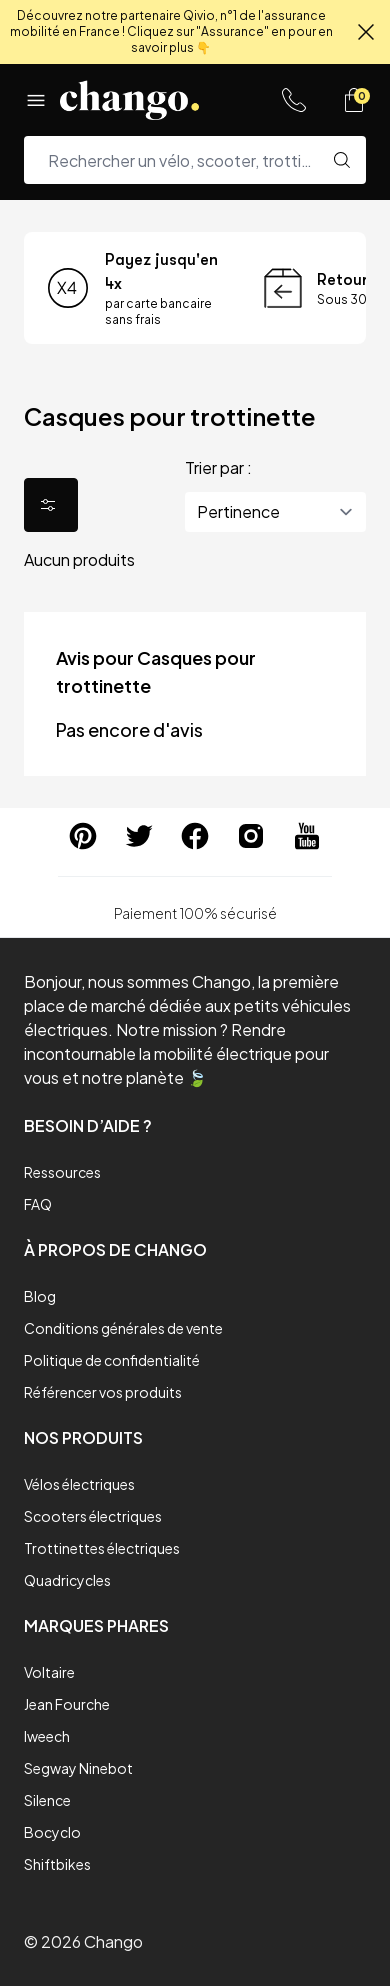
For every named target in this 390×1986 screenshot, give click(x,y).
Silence (47, 1800)
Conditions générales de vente (123, 1328)
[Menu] (36, 100)
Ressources (62, 1172)
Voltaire (49, 1672)
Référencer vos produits (103, 1392)
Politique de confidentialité (112, 1360)
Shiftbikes (57, 1864)
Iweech (47, 1736)
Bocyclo (52, 1832)
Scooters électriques (93, 1516)
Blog (40, 1296)
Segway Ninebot (78, 1768)
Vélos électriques (79, 1484)
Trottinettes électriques (102, 1548)
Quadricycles (67, 1580)
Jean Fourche (67, 1704)
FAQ (38, 1204)
